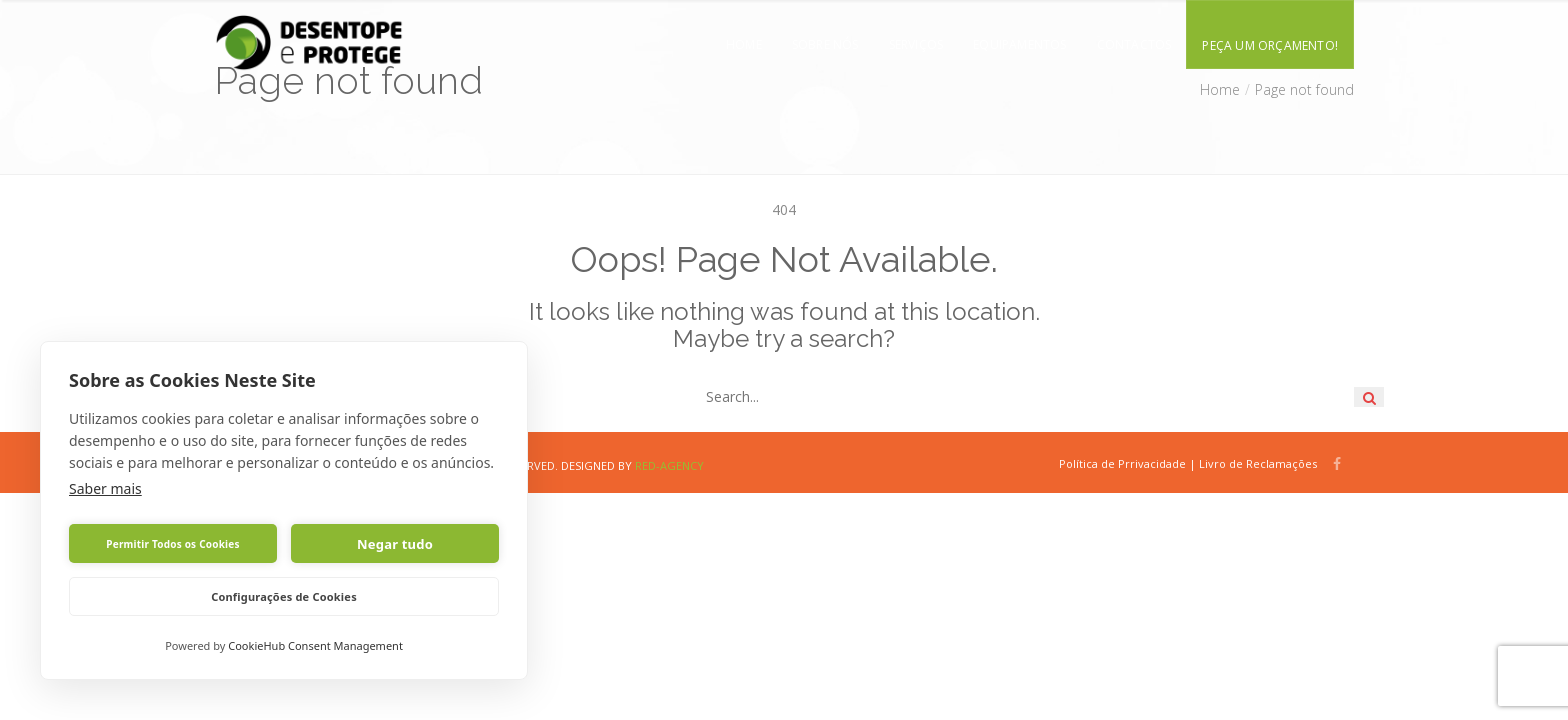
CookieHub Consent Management (315, 645)
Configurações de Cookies (284, 596)
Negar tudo (395, 544)
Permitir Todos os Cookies (172, 544)
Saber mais (105, 488)
